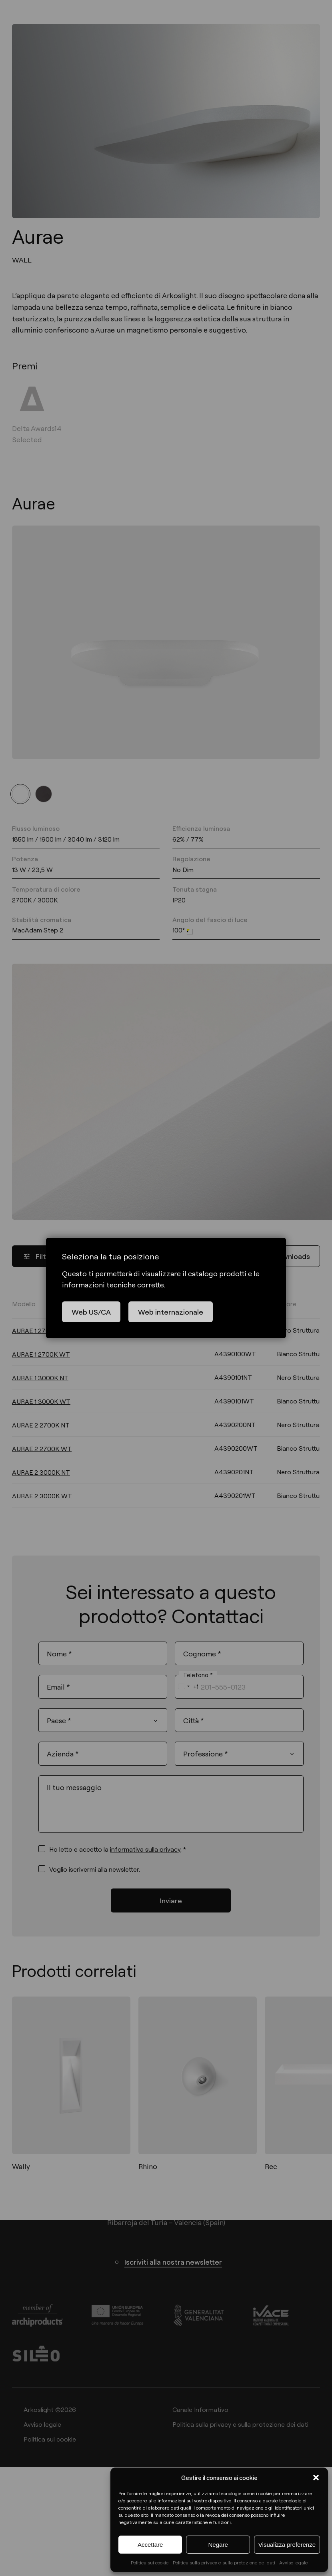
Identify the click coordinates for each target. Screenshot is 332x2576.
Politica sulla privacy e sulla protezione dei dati (224, 2562)
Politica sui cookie (150, 2562)
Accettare (150, 2544)
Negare (218, 2544)
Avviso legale (293, 2562)
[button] (316, 2478)
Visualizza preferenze (287, 2544)
